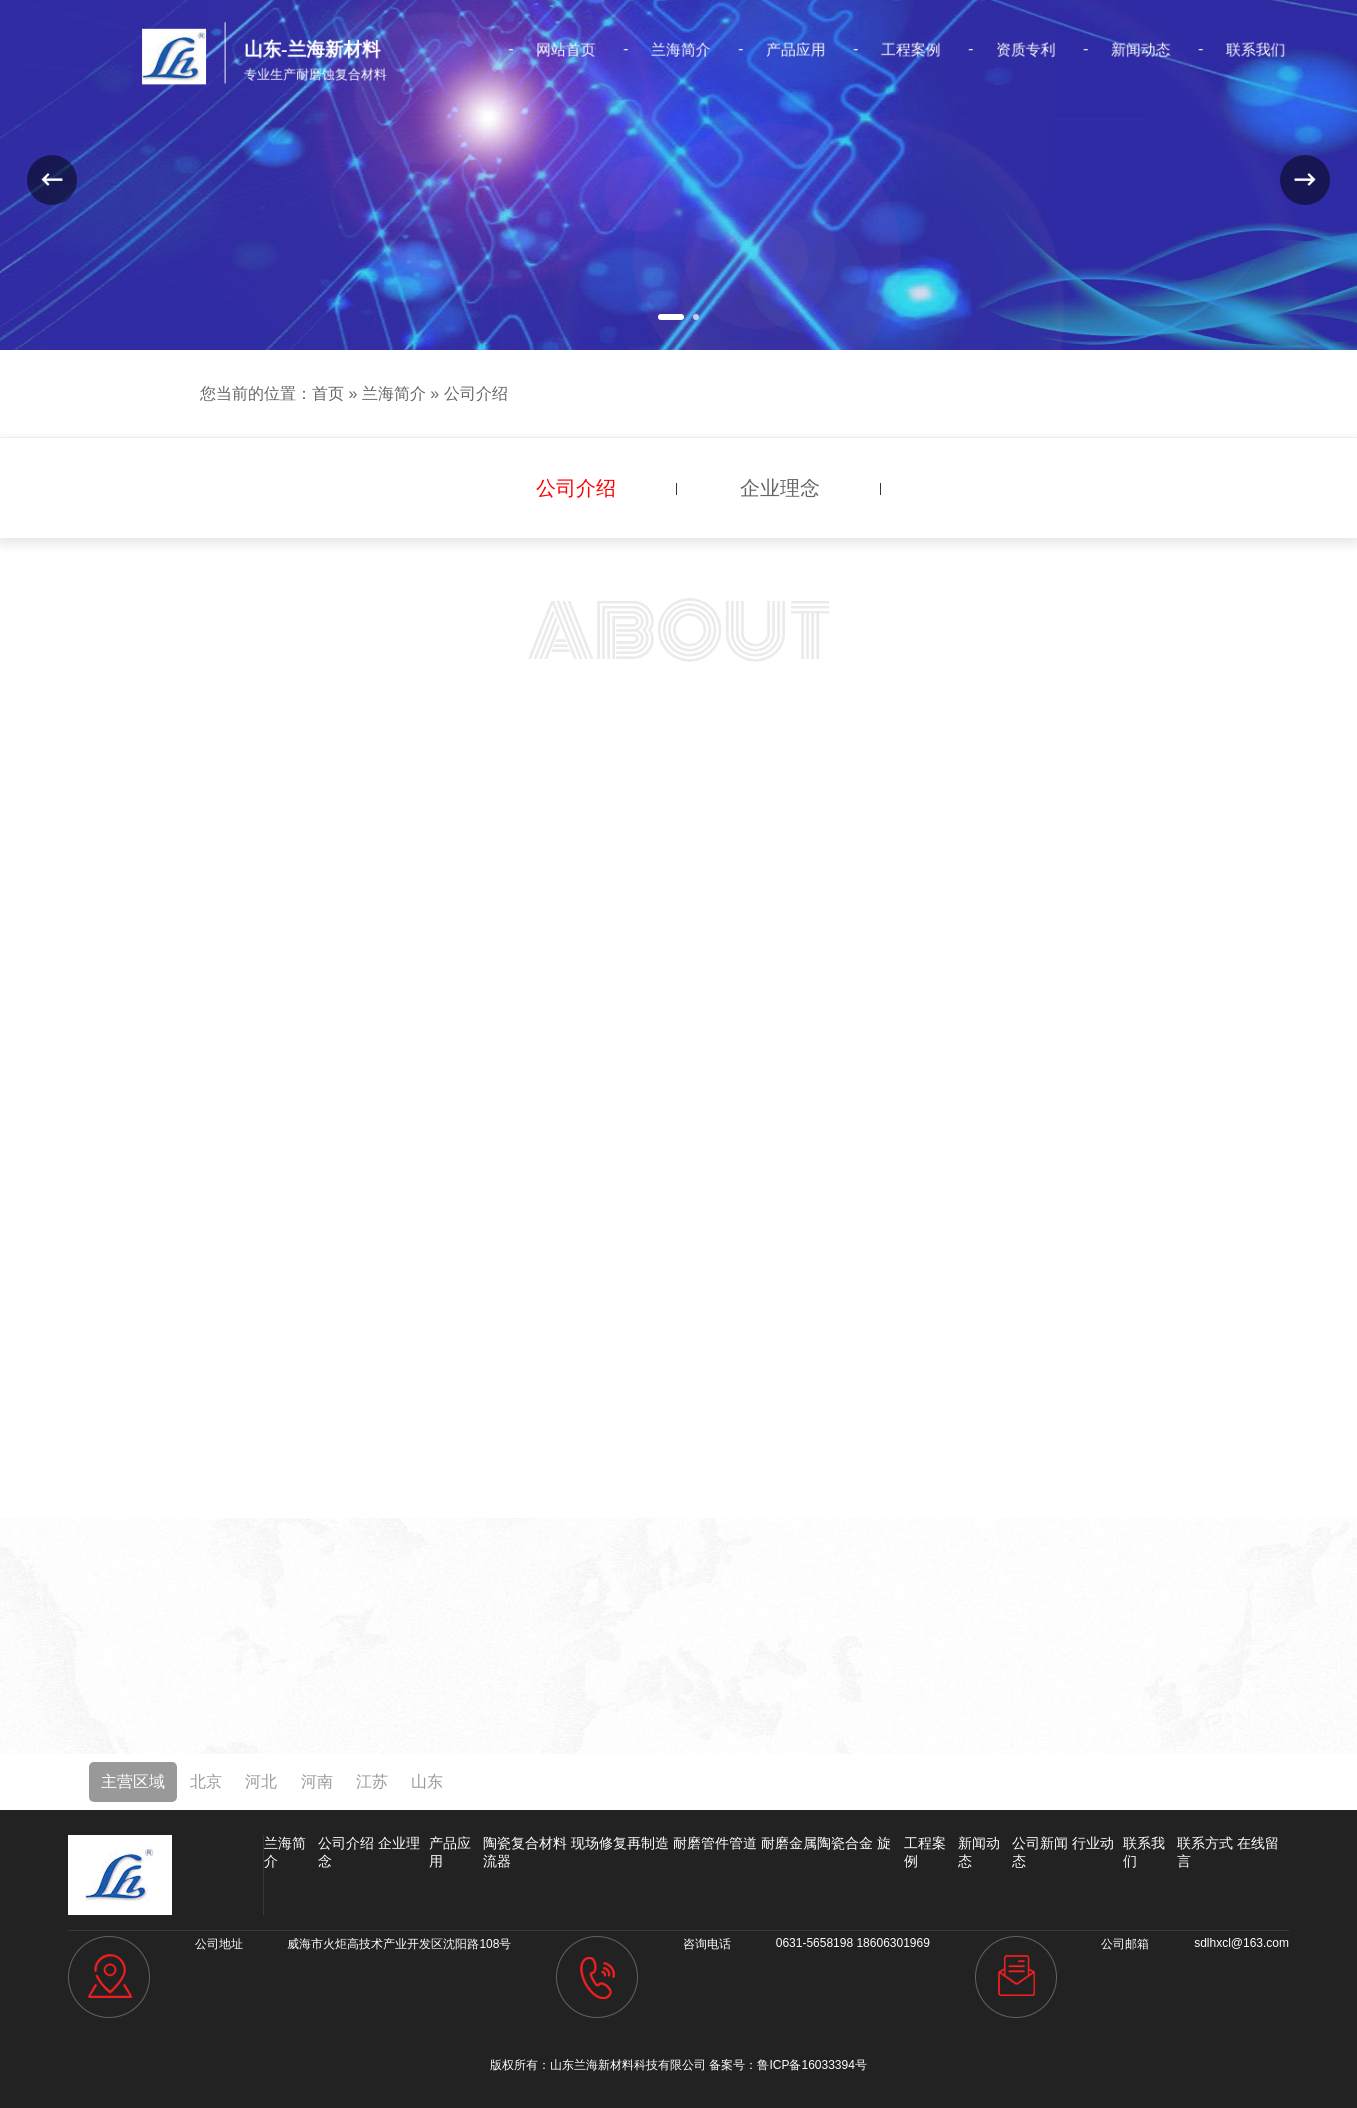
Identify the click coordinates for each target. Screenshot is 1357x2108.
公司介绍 (476, 393)
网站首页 (578, 50)
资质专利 (987, 50)
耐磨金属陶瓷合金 (817, 1843)
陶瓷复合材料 (525, 1843)
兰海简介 (680, 50)
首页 (328, 393)
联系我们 (1191, 50)
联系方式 (1205, 1843)
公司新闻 (1040, 1843)
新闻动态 (1089, 50)
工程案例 (884, 50)
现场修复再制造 (620, 1843)
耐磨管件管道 (715, 1843)
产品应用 (782, 50)
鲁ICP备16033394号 (811, 2065)
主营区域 (133, 1781)
